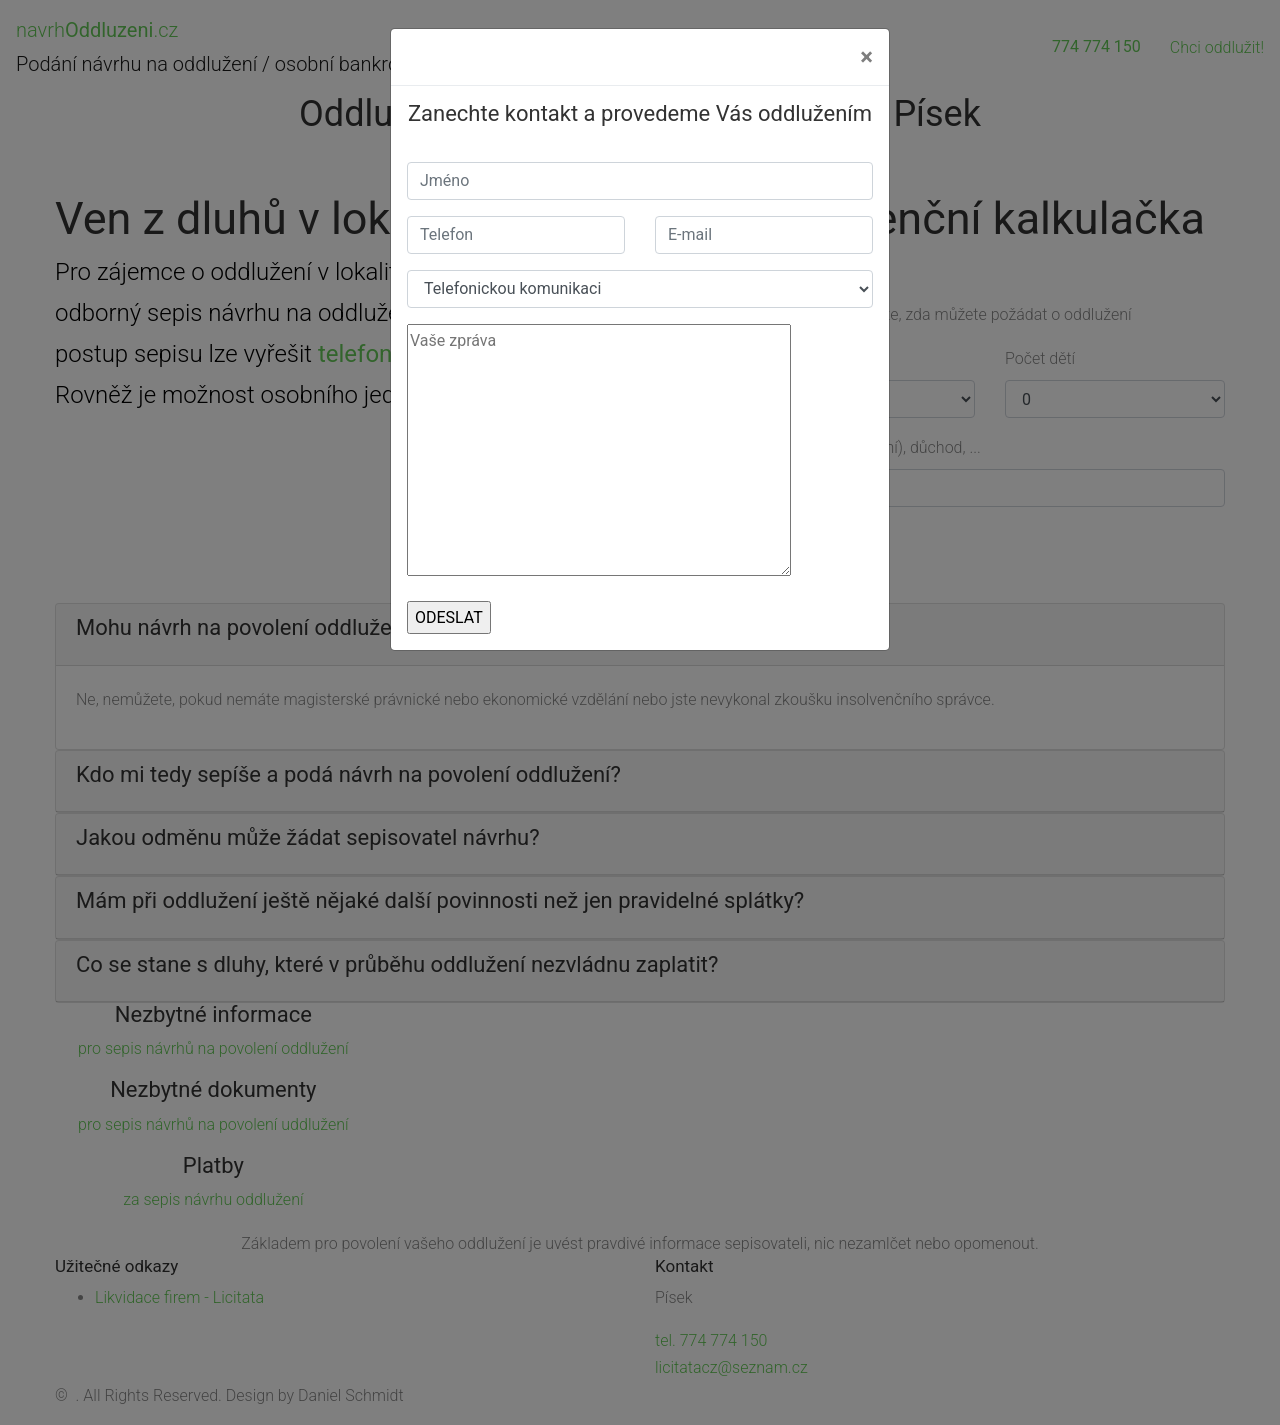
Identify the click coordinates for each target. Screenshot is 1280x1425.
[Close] (866, 57)
